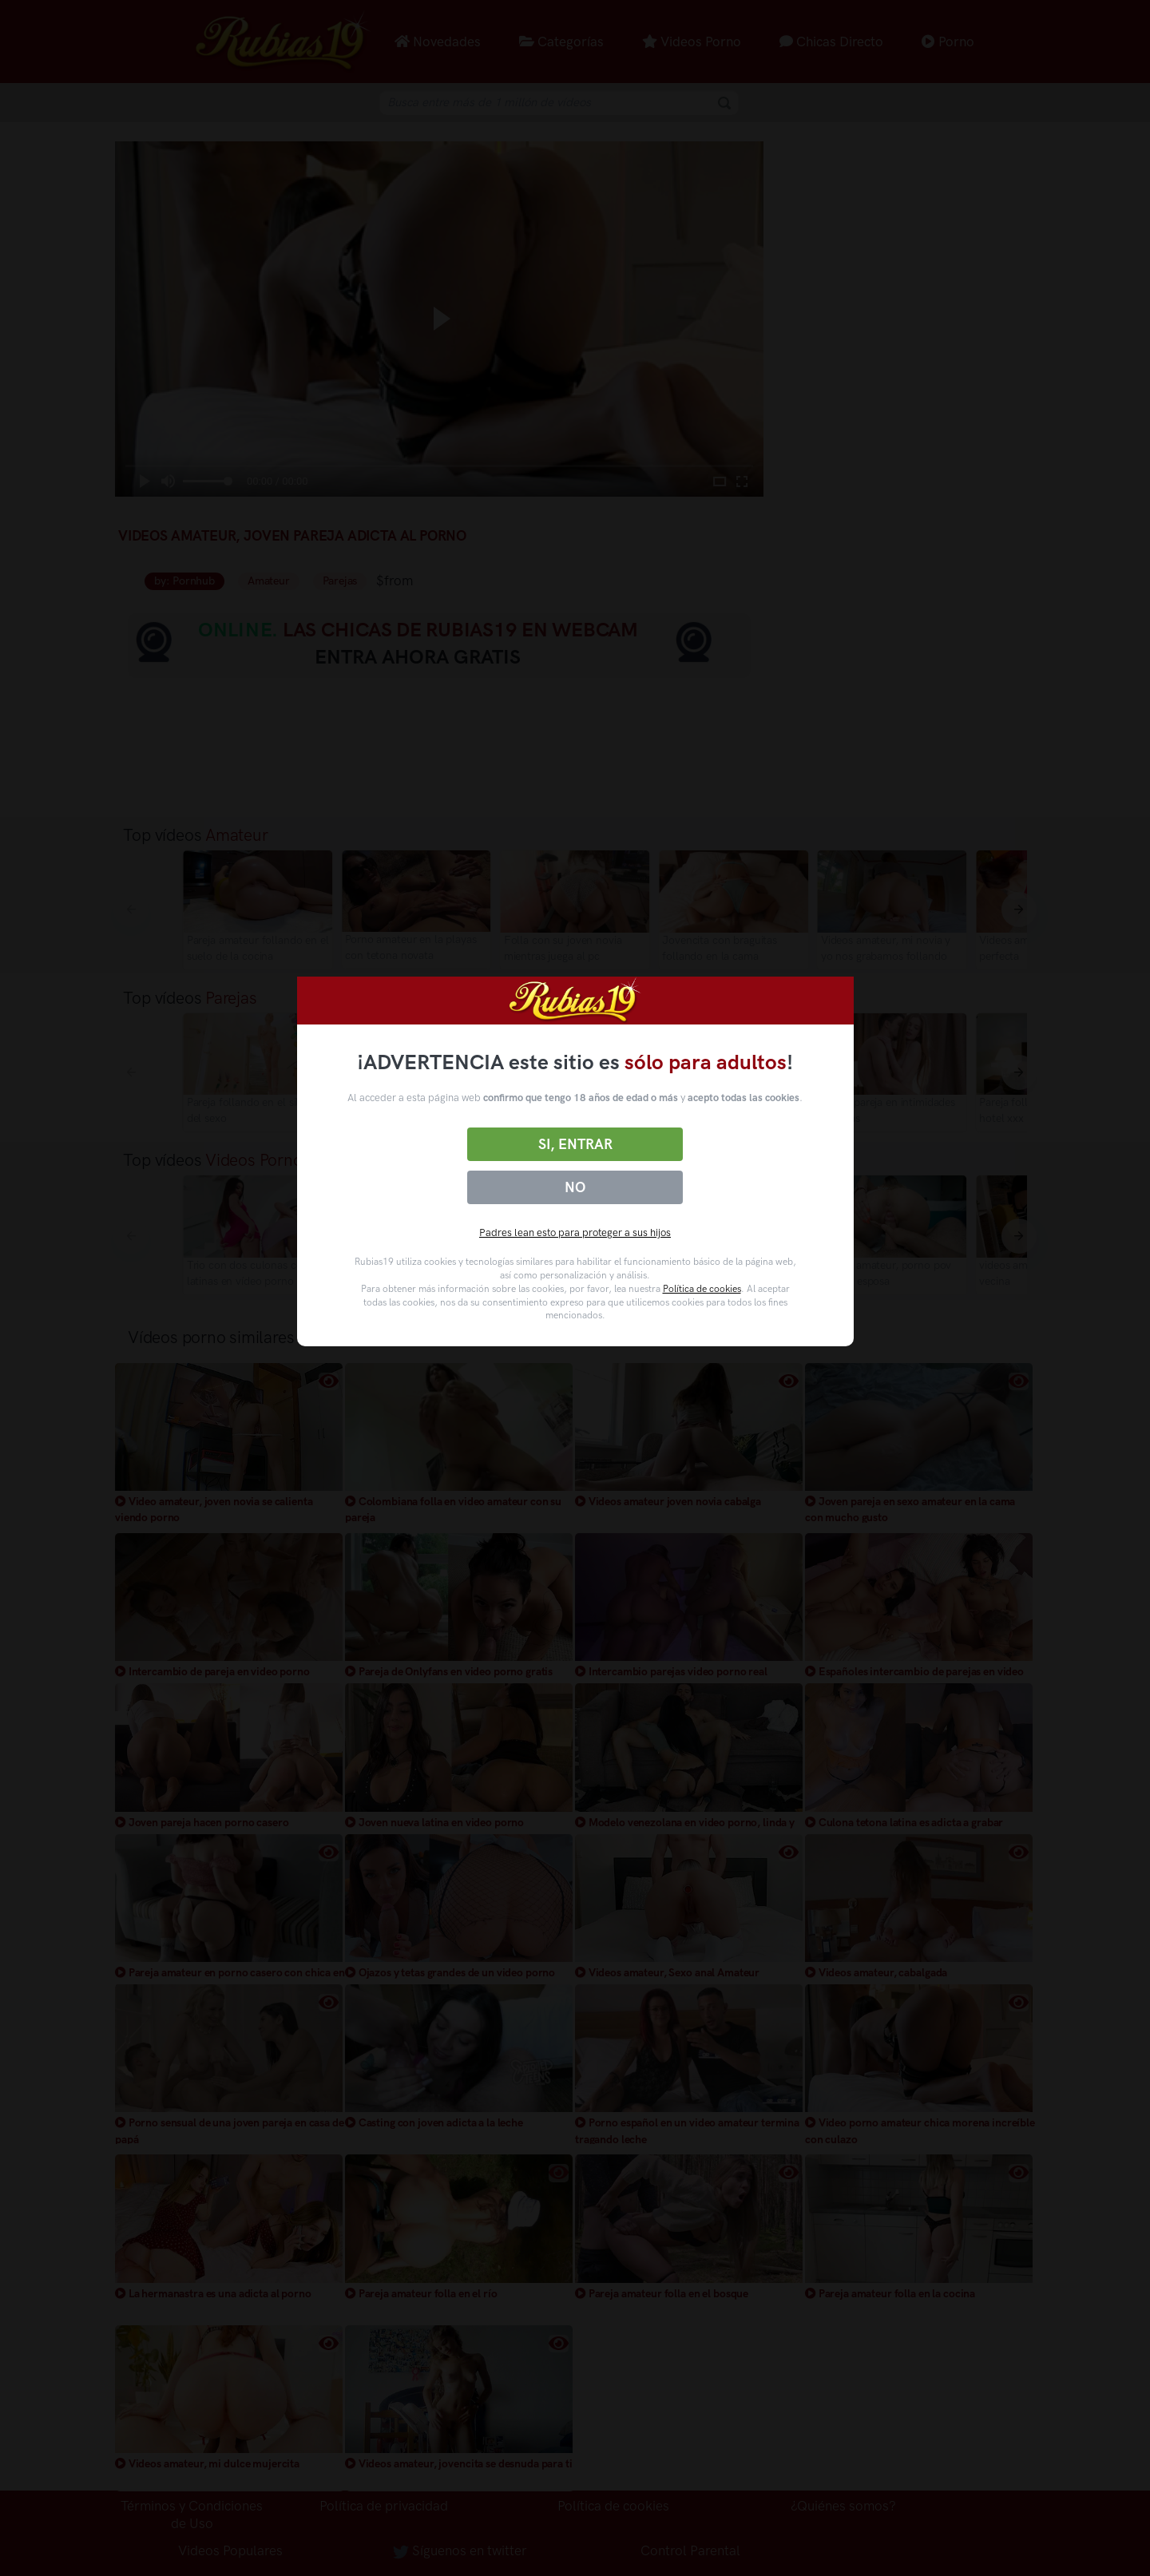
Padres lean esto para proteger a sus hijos (575, 1232)
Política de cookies (702, 1288)
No (575, 1187)
